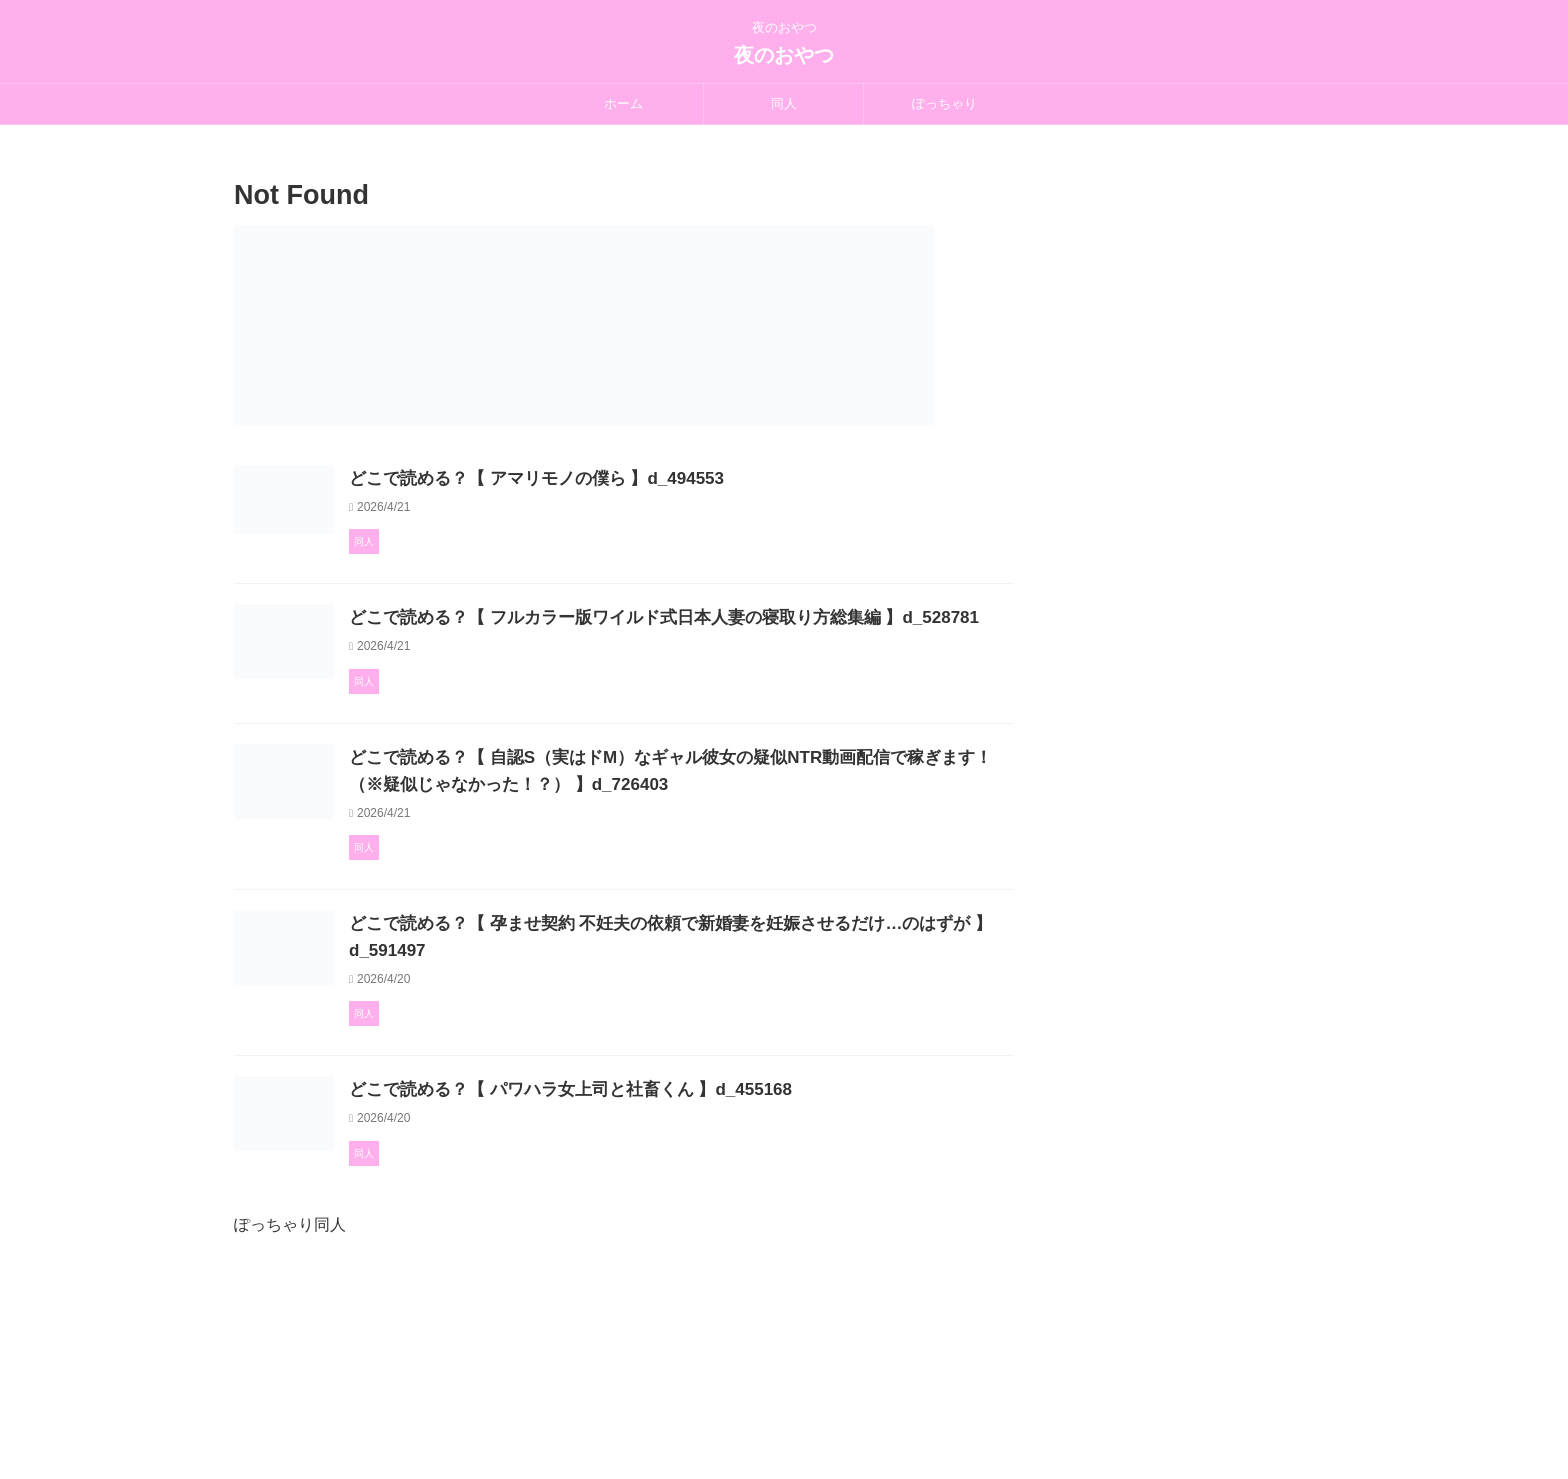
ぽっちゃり (944, 103)
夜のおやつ (784, 55)
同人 (784, 103)
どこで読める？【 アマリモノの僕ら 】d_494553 (625, 478)
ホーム (623, 103)
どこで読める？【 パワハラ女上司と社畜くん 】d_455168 (657, 1231)
